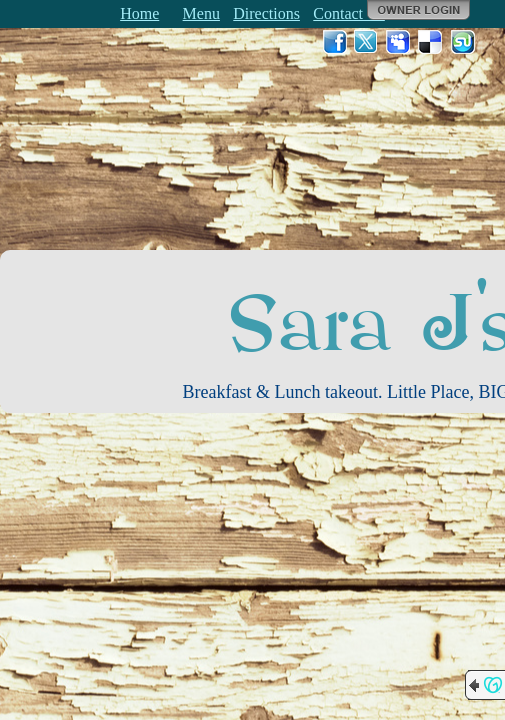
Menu (201, 13)
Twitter (367, 42)
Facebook (335, 42)
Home (139, 13)
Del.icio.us (431, 42)
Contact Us (349, 13)
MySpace (399, 42)
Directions (266, 13)
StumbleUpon (463, 42)
